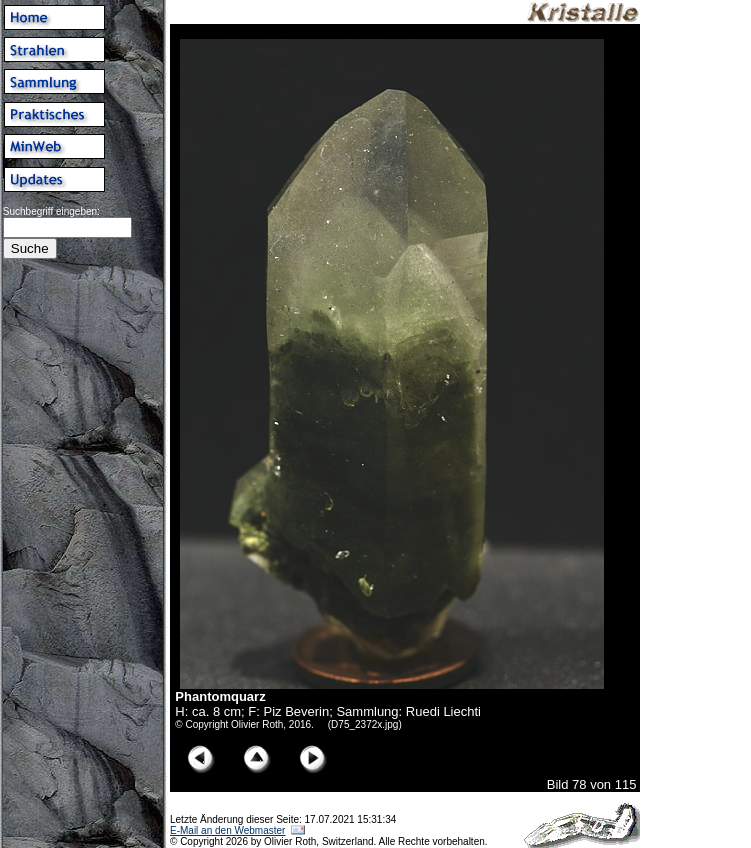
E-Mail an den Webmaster (227, 830)
